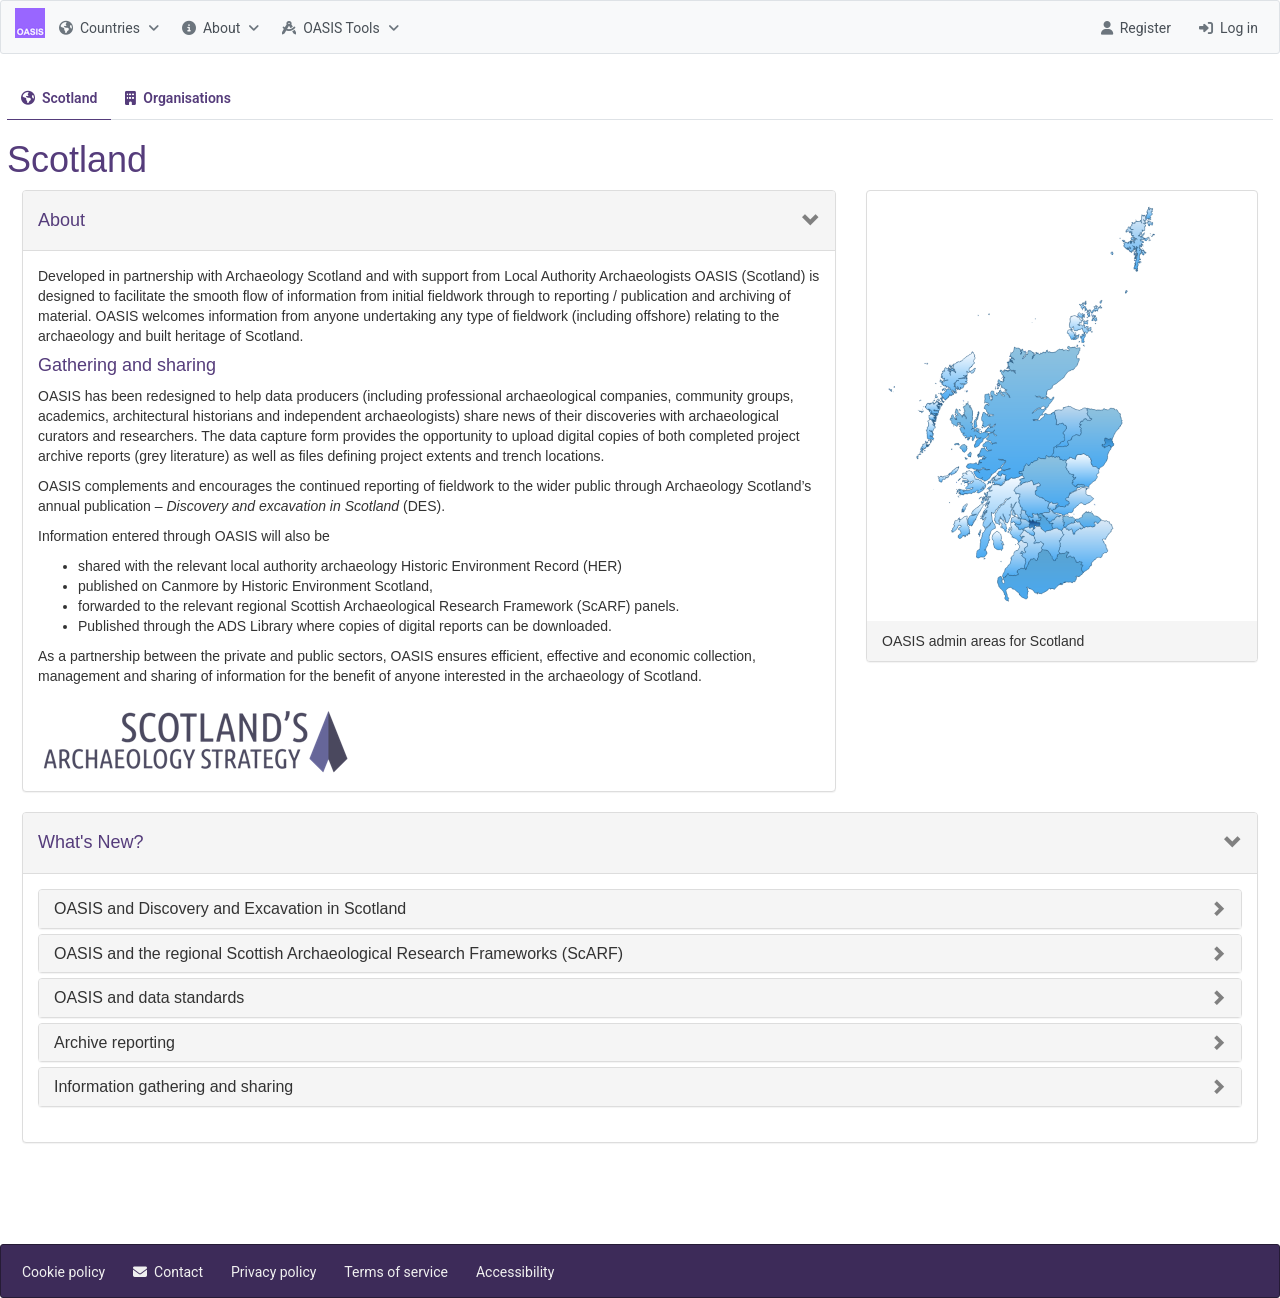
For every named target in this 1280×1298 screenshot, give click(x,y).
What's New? (90, 842)
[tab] (59, 98)
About (61, 220)
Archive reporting (114, 1042)
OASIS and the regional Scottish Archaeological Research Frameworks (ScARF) (338, 953)
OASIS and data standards (149, 997)
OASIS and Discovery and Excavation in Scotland (230, 908)
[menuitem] (106, 27)
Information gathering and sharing (173, 1086)
